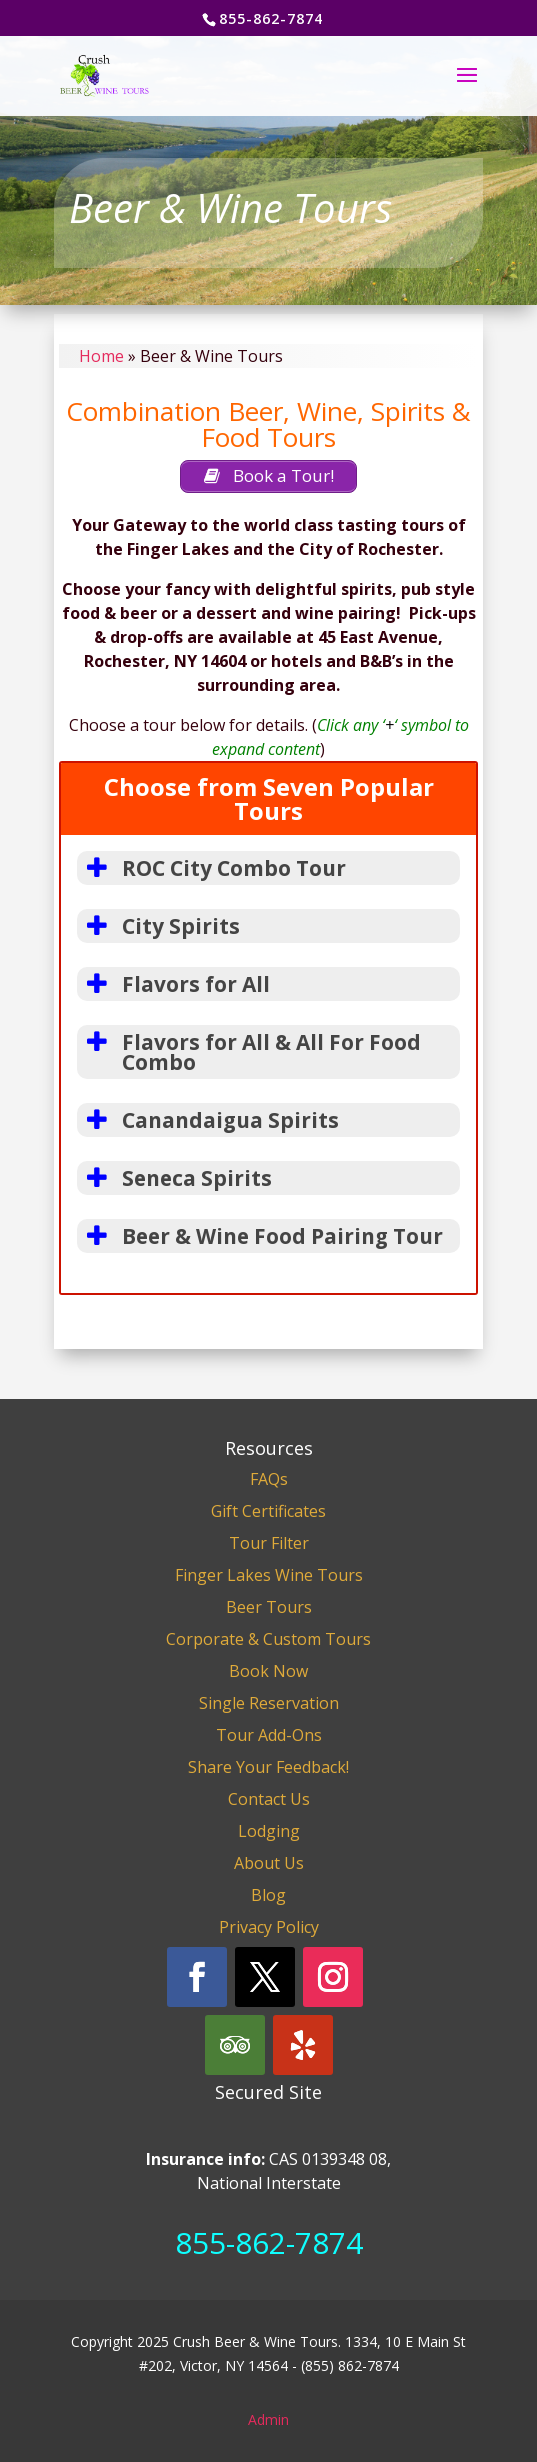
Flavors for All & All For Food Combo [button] (249, 1052)
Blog (268, 1895)
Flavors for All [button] (173, 984)
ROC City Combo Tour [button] (211, 868)
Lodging (269, 1831)
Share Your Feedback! (268, 1767)
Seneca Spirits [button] (174, 1178)
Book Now (268, 1671)
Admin (268, 2419)
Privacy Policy (269, 1927)
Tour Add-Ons (269, 1735)
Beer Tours (269, 1607)
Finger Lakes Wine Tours (269, 1575)
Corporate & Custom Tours (268, 1639)
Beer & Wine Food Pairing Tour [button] (260, 1236)
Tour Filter (269, 1543)
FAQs (269, 1479)
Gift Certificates (268, 1511)
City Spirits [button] (158, 926)
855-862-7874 (269, 2242)
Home (101, 356)
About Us (269, 1863)
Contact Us (269, 1799)
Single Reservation (269, 1703)
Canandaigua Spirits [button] (208, 1120)
